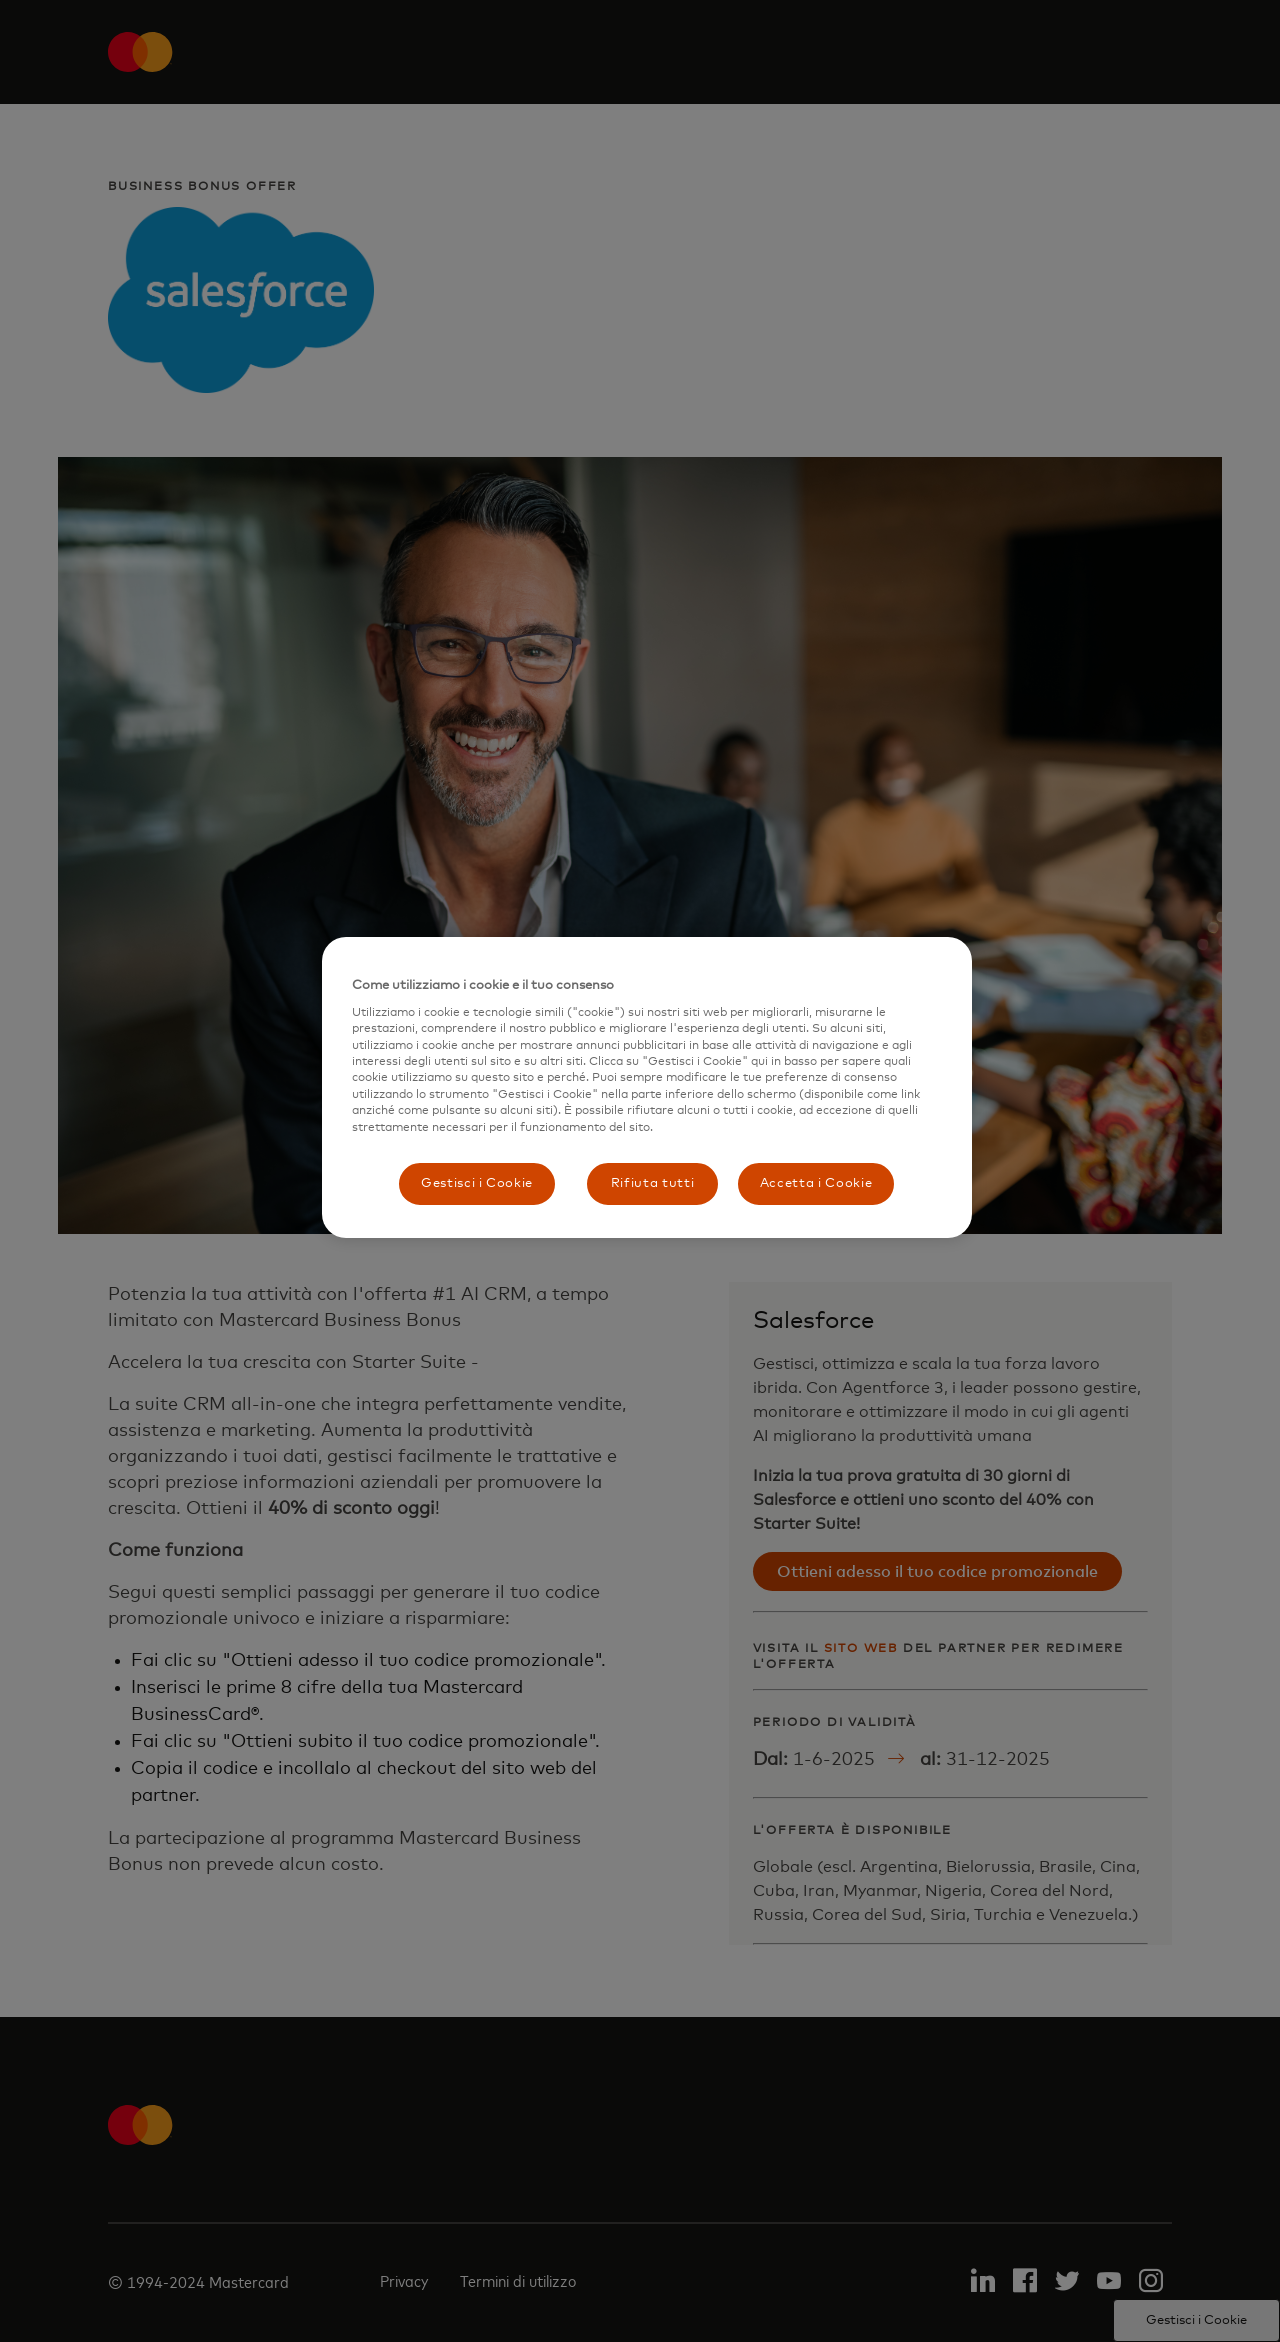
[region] (647, 1087)
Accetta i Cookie (816, 1183)
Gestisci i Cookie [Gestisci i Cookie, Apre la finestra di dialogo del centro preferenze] (477, 1183)
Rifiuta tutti (652, 1183)
